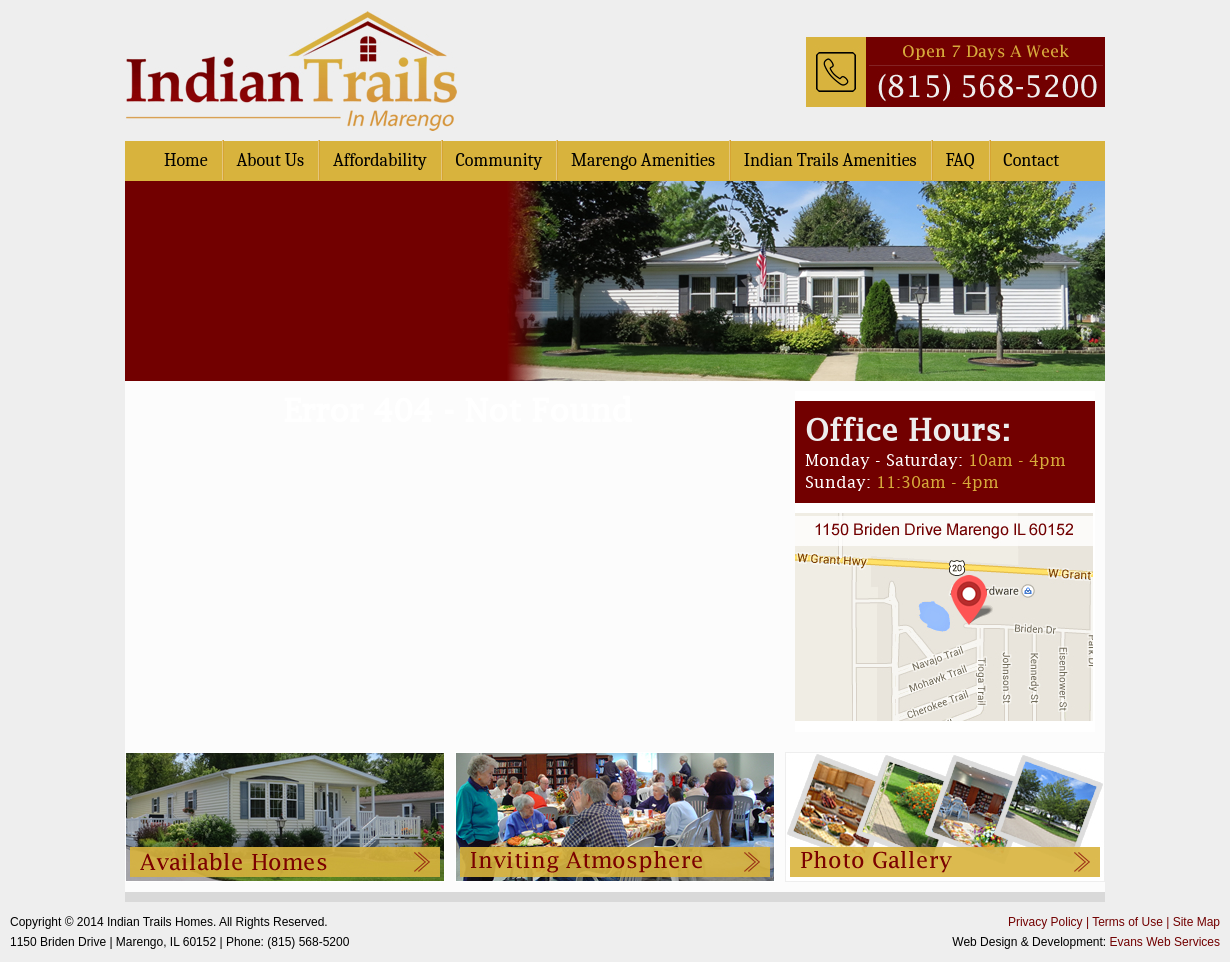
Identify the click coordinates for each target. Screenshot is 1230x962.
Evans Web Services (1165, 942)
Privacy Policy (1045, 922)
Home (186, 160)
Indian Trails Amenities (830, 160)
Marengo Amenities (643, 160)
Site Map (1196, 922)
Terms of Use (1127, 922)
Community (499, 160)
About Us (270, 160)
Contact (1031, 160)
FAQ (959, 160)
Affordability (380, 160)
